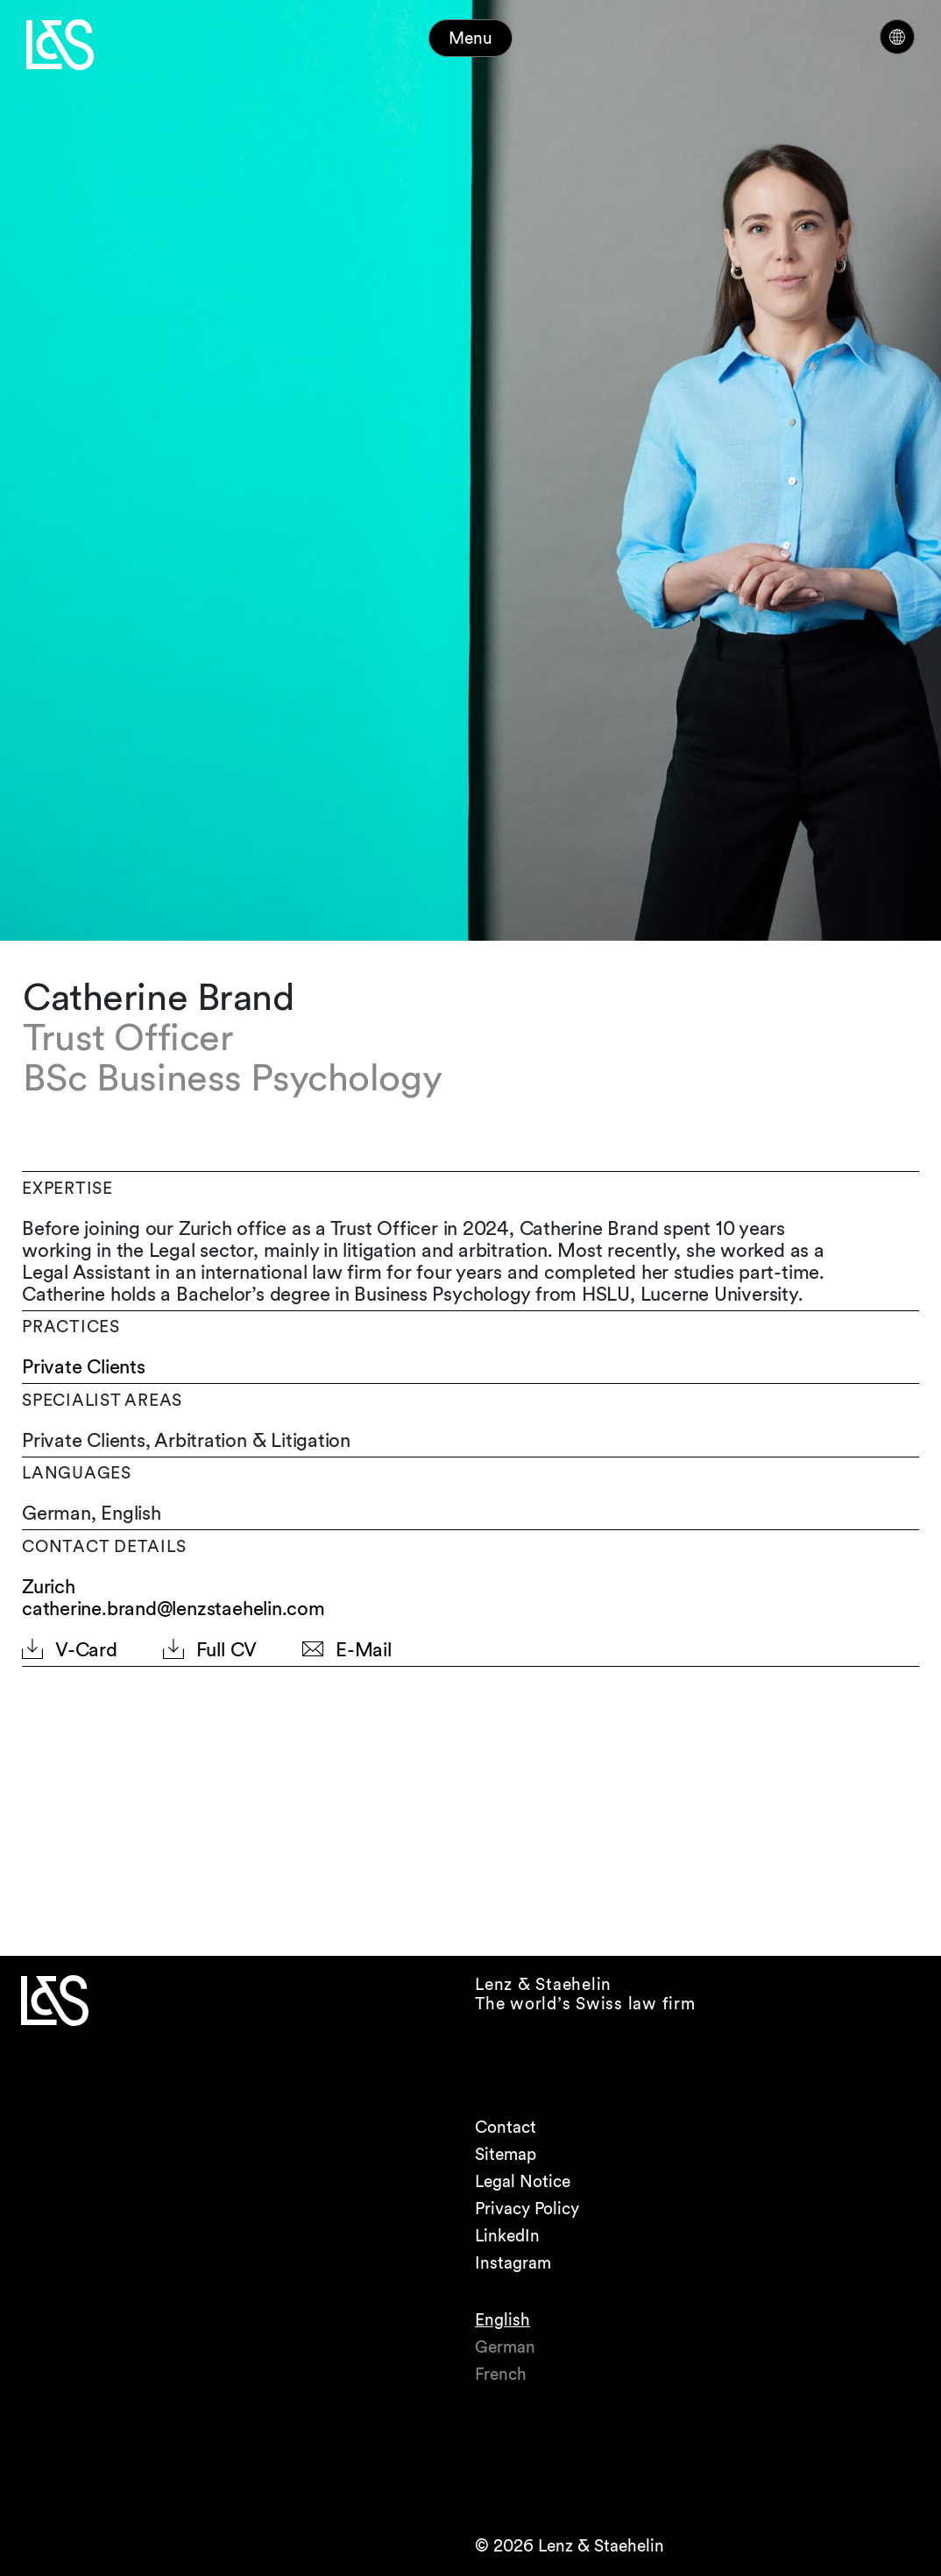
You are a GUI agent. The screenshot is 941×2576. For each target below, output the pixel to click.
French (501, 2374)
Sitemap (505, 2154)
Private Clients (83, 1367)
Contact (505, 2127)
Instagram (513, 2263)
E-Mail (364, 1650)
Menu (470, 38)
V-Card (86, 1650)
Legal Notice (522, 2181)
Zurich (48, 1587)
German (505, 2347)
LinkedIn (507, 2236)
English (502, 2320)
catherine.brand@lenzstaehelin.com (173, 1608)
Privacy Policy (527, 2208)
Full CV (226, 1650)
